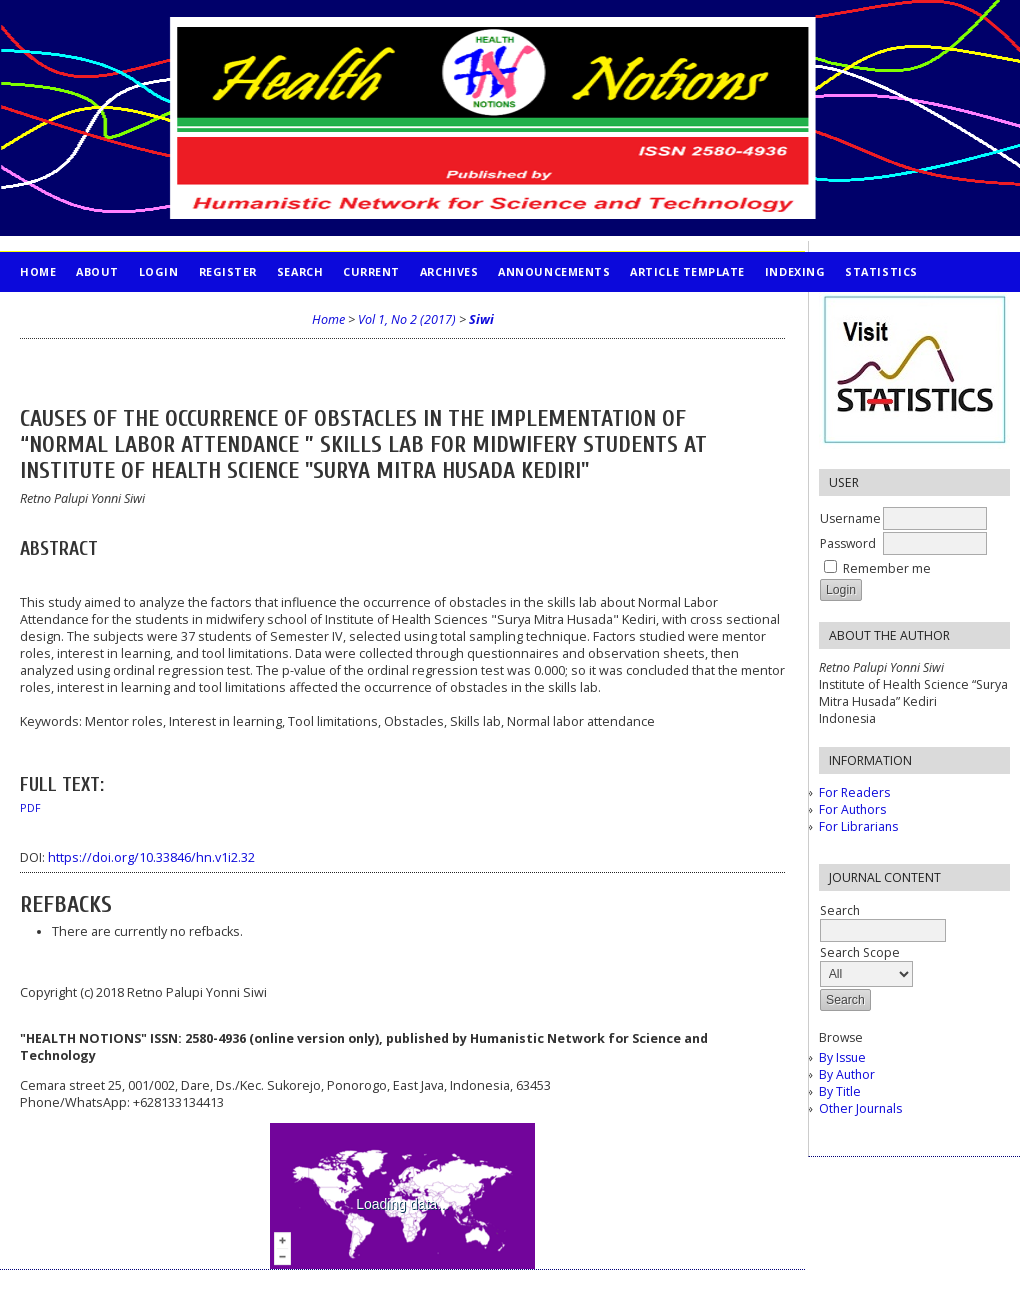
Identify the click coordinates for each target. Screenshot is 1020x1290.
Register (228, 271)
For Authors (852, 809)
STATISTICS (881, 271)
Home (38, 271)
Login (159, 271)
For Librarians (858, 826)
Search (300, 271)
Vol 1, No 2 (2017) (407, 319)
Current (371, 271)
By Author (847, 1074)
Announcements (554, 271)
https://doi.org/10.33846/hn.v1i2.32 (151, 857)
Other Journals (860, 1108)
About (97, 271)
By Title (840, 1091)
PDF (30, 808)
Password (848, 543)
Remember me (887, 568)
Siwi (481, 319)
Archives (449, 271)
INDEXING (795, 271)
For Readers (854, 792)
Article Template (687, 271)
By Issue (842, 1057)
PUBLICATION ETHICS (85, 311)
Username (850, 518)
